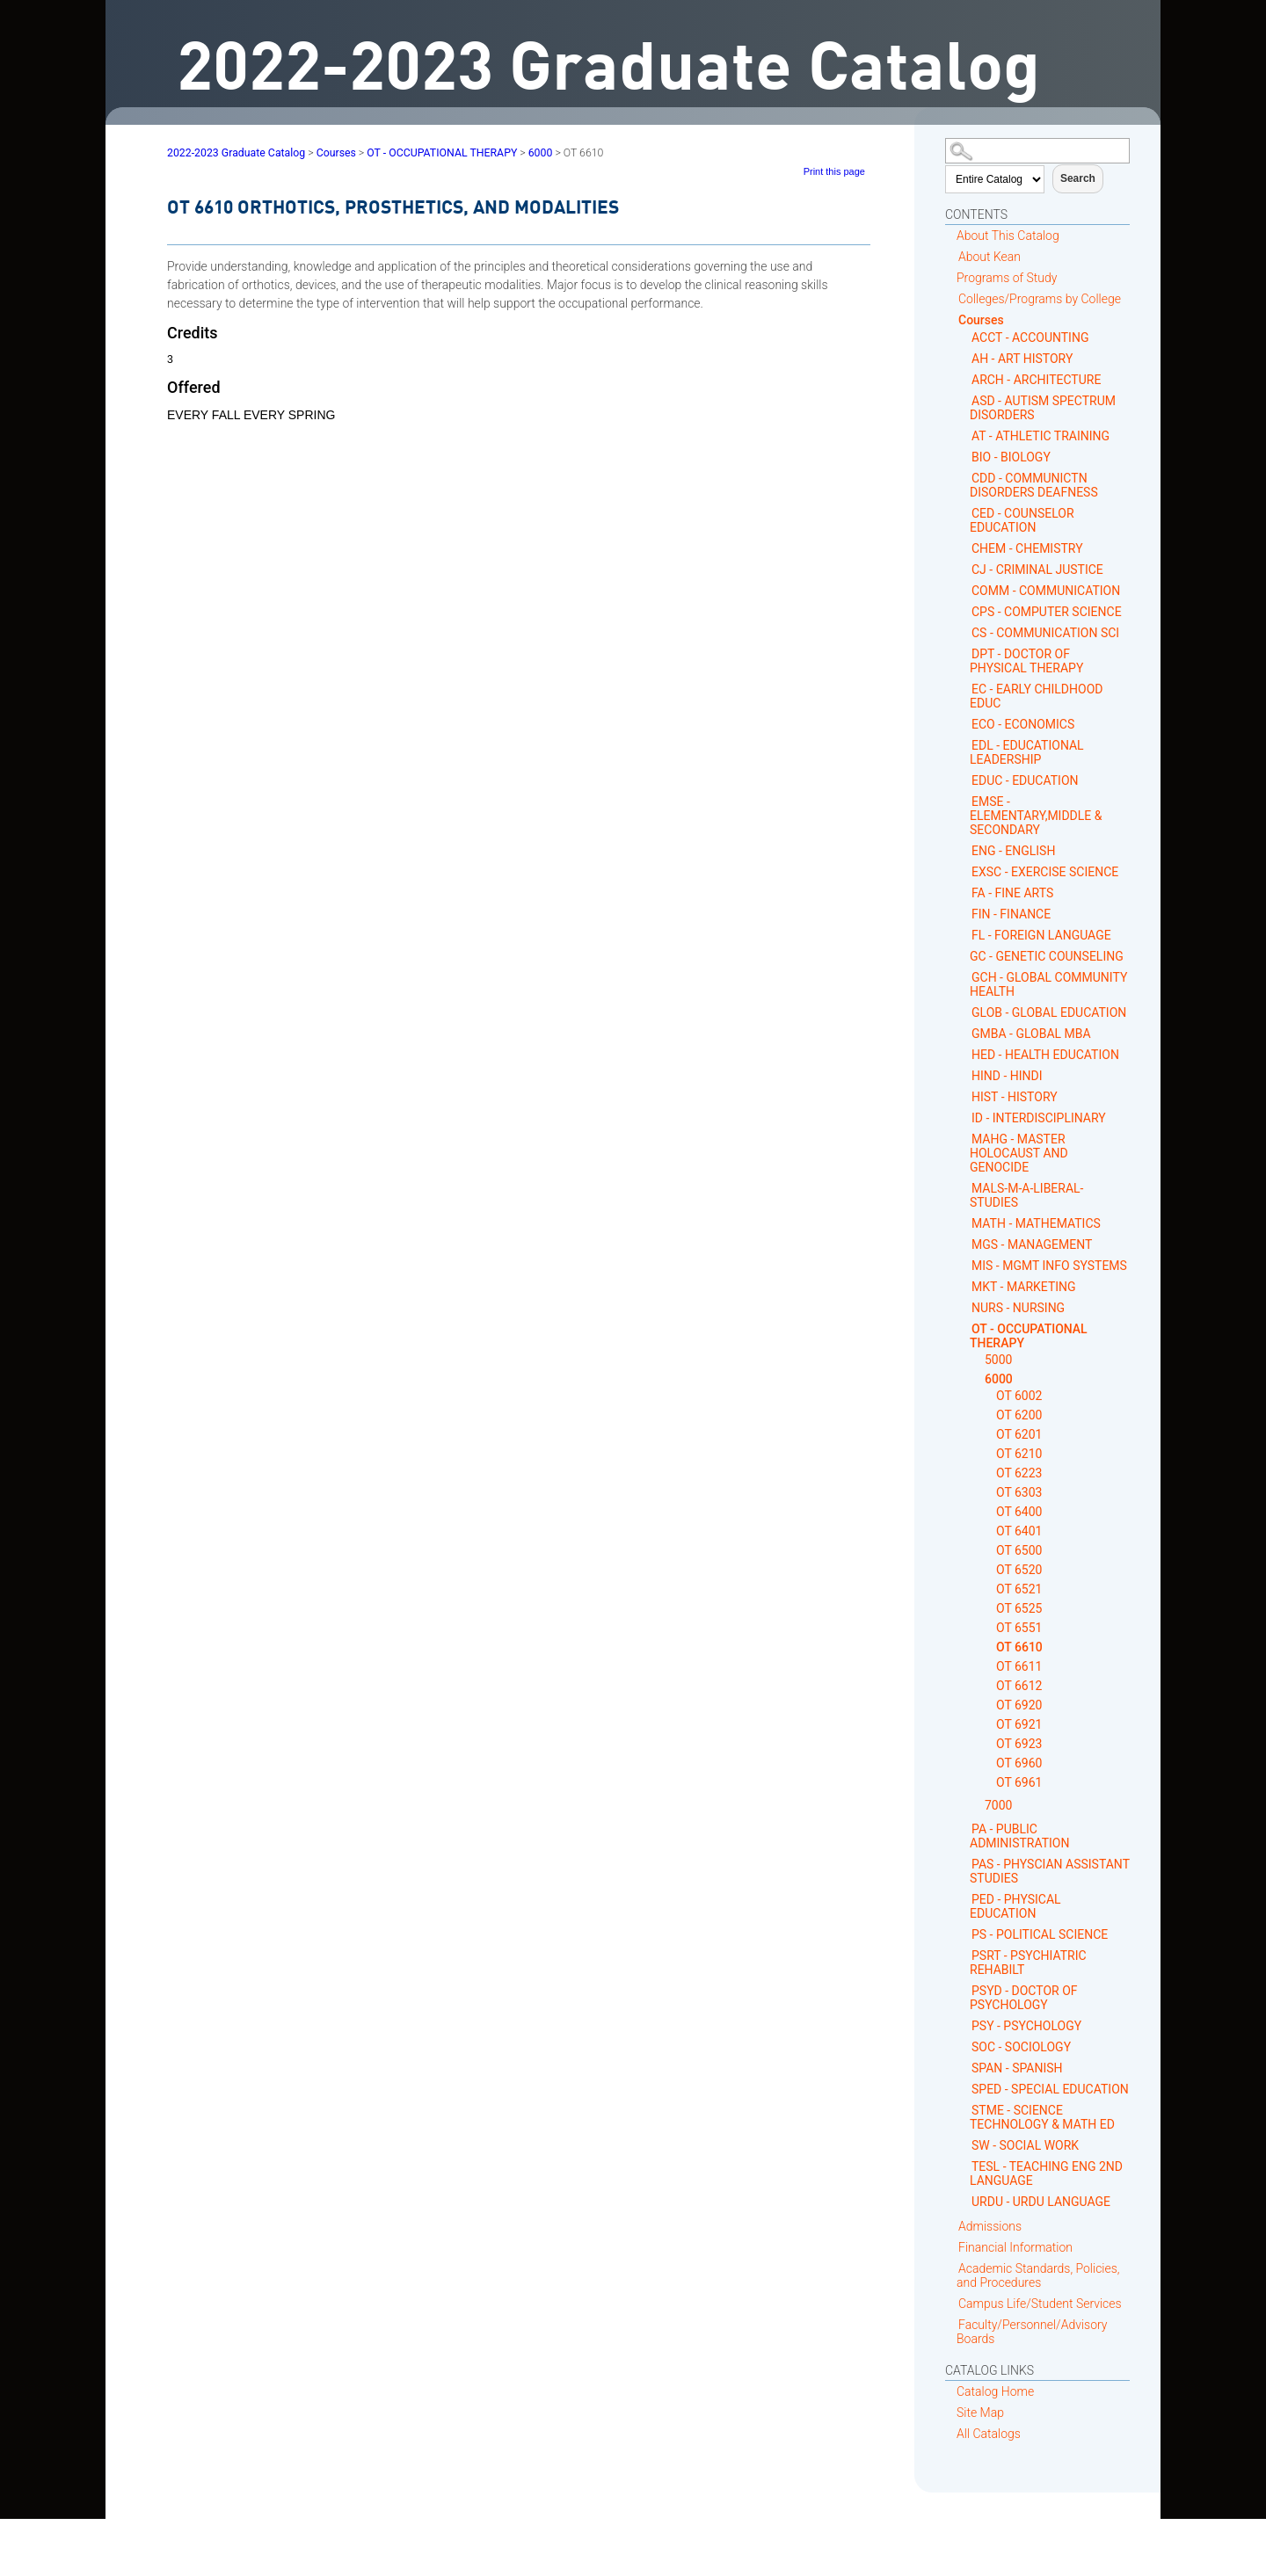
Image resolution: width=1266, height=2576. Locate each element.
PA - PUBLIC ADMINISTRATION (1019, 1836)
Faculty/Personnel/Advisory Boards (1032, 2332)
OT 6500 (1019, 1550)
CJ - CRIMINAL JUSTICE (1037, 569)
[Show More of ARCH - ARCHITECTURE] (964, 379)
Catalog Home (995, 2391)
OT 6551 (1019, 1628)
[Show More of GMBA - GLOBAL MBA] (964, 1033)
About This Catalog (1008, 236)
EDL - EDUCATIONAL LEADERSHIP (1027, 752)
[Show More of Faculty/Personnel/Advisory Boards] (951, 2324)
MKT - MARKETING (1023, 1287)
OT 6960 (1019, 1763)
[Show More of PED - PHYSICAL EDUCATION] (964, 1898)
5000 (998, 1359)
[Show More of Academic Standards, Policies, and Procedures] (951, 2268)
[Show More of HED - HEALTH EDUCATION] (964, 1054)
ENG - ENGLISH (1013, 851)
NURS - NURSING (1018, 1308)
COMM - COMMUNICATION (1045, 591)
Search (1077, 178)
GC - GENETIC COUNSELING (1047, 956)
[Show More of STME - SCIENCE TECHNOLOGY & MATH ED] (964, 2109)
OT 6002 (1019, 1396)
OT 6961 (1019, 1782)
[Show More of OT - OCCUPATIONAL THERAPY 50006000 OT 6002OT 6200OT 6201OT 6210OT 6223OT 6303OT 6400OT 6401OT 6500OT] (964, 1328)
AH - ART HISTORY (1022, 359)
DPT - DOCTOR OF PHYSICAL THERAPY (1026, 661)
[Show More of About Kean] (951, 256)
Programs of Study (1007, 278)
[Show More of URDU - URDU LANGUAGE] (964, 2201)
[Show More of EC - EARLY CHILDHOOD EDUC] (964, 688)
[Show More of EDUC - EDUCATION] (964, 780)
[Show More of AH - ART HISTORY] (964, 358)
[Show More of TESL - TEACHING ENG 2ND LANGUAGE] (964, 2166)
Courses (981, 320)
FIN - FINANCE (1011, 914)
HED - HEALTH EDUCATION (1045, 1055)
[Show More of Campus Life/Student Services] (951, 2303)
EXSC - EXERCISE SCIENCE (1044, 872)
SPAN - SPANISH (1017, 2068)
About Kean (989, 257)
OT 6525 (1019, 1608)
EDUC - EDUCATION (1025, 780)
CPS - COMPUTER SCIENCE (1046, 612)
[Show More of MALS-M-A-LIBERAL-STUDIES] (964, 1187)
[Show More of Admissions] (951, 2225)
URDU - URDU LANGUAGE (1040, 2202)
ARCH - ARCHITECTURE (1036, 380)
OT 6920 (1019, 1705)
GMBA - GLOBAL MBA (1031, 1034)
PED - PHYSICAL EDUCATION (1015, 1906)
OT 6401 (1019, 1531)
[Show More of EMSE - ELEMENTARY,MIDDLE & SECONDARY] (964, 801)
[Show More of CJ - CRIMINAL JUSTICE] (964, 569)
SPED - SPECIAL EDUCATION (1050, 2089)
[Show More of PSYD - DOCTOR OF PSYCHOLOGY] (964, 1990)
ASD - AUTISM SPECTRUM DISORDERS (1043, 408)
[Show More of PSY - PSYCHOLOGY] (964, 2025)
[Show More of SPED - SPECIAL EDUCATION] (964, 2088)
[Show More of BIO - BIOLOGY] (964, 456)
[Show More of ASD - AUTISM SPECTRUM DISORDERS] (964, 400)
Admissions (990, 2226)
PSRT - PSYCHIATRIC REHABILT (1028, 1962)
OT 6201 (1019, 1434)
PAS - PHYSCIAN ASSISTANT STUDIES (1050, 1871)
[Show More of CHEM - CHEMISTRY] (964, 548)
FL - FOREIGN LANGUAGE (1041, 935)
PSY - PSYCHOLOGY (1026, 2026)
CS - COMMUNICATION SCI (1045, 633)
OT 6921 (1019, 1724)
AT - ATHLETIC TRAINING (1040, 436)
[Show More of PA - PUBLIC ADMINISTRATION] (964, 1828)
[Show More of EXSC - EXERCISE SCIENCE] (964, 871)
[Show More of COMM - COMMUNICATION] (964, 590)
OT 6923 (1019, 1744)
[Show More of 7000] (978, 1805)
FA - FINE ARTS (1012, 893)
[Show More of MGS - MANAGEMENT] (964, 1244)
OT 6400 (1019, 1512)
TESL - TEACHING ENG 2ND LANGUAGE (1046, 2173)
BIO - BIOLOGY (1011, 457)
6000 (999, 1379)
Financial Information (1015, 2247)
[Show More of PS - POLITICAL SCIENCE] (964, 1934)
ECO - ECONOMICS (1022, 724)
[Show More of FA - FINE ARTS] (964, 892)
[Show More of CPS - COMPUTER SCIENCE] (964, 611)
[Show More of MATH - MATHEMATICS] (964, 1223)
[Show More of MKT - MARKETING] (964, 1286)
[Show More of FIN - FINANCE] (964, 913)
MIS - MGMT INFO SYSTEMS (1049, 1266)
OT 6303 (1019, 1492)
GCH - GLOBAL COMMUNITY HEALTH (1048, 984)
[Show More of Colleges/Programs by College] (951, 298)
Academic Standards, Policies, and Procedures (1038, 2275)
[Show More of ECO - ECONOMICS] (964, 723)
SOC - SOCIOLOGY (1021, 2047)
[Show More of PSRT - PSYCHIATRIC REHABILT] (964, 1955)
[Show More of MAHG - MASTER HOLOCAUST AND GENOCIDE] (964, 1138)
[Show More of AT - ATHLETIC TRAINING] (964, 435)
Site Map (980, 2412)
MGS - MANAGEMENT (1031, 1244)
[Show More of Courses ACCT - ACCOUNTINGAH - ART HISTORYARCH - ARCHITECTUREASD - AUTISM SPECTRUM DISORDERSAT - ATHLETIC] (951, 319)
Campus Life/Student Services (1040, 2304)
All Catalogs (989, 2434)
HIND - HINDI (1007, 1076)
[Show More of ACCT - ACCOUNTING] (964, 337)
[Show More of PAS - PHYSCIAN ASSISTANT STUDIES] (964, 1863)
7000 (998, 1805)
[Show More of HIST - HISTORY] (964, 1096)
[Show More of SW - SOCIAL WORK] (964, 2145)
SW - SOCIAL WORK (1025, 2145)
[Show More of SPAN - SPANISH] (964, 2067)
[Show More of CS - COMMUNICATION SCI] (964, 632)
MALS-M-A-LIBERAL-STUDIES (1027, 1195)
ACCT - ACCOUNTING (1029, 337)
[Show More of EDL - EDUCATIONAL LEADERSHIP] (964, 744)
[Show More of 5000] (978, 1360)
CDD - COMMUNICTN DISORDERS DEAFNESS (1034, 485)
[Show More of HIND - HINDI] (964, 1075)
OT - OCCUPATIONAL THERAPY (1029, 1336)
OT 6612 (1019, 1686)
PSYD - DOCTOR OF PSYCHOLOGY (1024, 1998)
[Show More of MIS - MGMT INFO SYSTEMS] (964, 1265)
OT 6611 (1019, 1666)
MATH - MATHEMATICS (1036, 1223)
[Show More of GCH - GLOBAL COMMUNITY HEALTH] (964, 976)
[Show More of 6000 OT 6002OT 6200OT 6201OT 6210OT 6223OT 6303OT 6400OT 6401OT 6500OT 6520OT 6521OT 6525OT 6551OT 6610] (978, 1379)
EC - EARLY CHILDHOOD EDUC (1036, 696)
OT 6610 (1019, 1647)
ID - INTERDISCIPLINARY (1038, 1118)
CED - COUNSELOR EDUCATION (1022, 520)
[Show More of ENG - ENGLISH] (964, 850)
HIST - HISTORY (1014, 1097)
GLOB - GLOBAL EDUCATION (1048, 1012)
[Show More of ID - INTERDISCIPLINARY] (964, 1117)
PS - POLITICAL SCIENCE (1039, 1934)
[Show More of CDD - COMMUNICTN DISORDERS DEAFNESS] (964, 477)
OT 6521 (1019, 1589)
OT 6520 (1019, 1570)
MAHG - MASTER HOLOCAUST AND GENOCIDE (1019, 1153)
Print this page (834, 171)
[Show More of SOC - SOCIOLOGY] (964, 2046)
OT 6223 (1019, 1473)
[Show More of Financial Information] (951, 2246)
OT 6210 (1019, 1454)
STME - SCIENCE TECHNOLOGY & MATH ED (1042, 2117)
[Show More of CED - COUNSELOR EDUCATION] (964, 512)
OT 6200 (1019, 1415)
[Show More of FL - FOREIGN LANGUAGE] (964, 934)
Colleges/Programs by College (1039, 299)
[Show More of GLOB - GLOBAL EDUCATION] (964, 1012)
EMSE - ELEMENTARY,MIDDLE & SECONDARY (1036, 816)
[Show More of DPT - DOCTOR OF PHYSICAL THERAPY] (964, 653)
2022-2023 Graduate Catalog (236, 153)
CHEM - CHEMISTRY (1027, 548)
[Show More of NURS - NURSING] (964, 1307)
